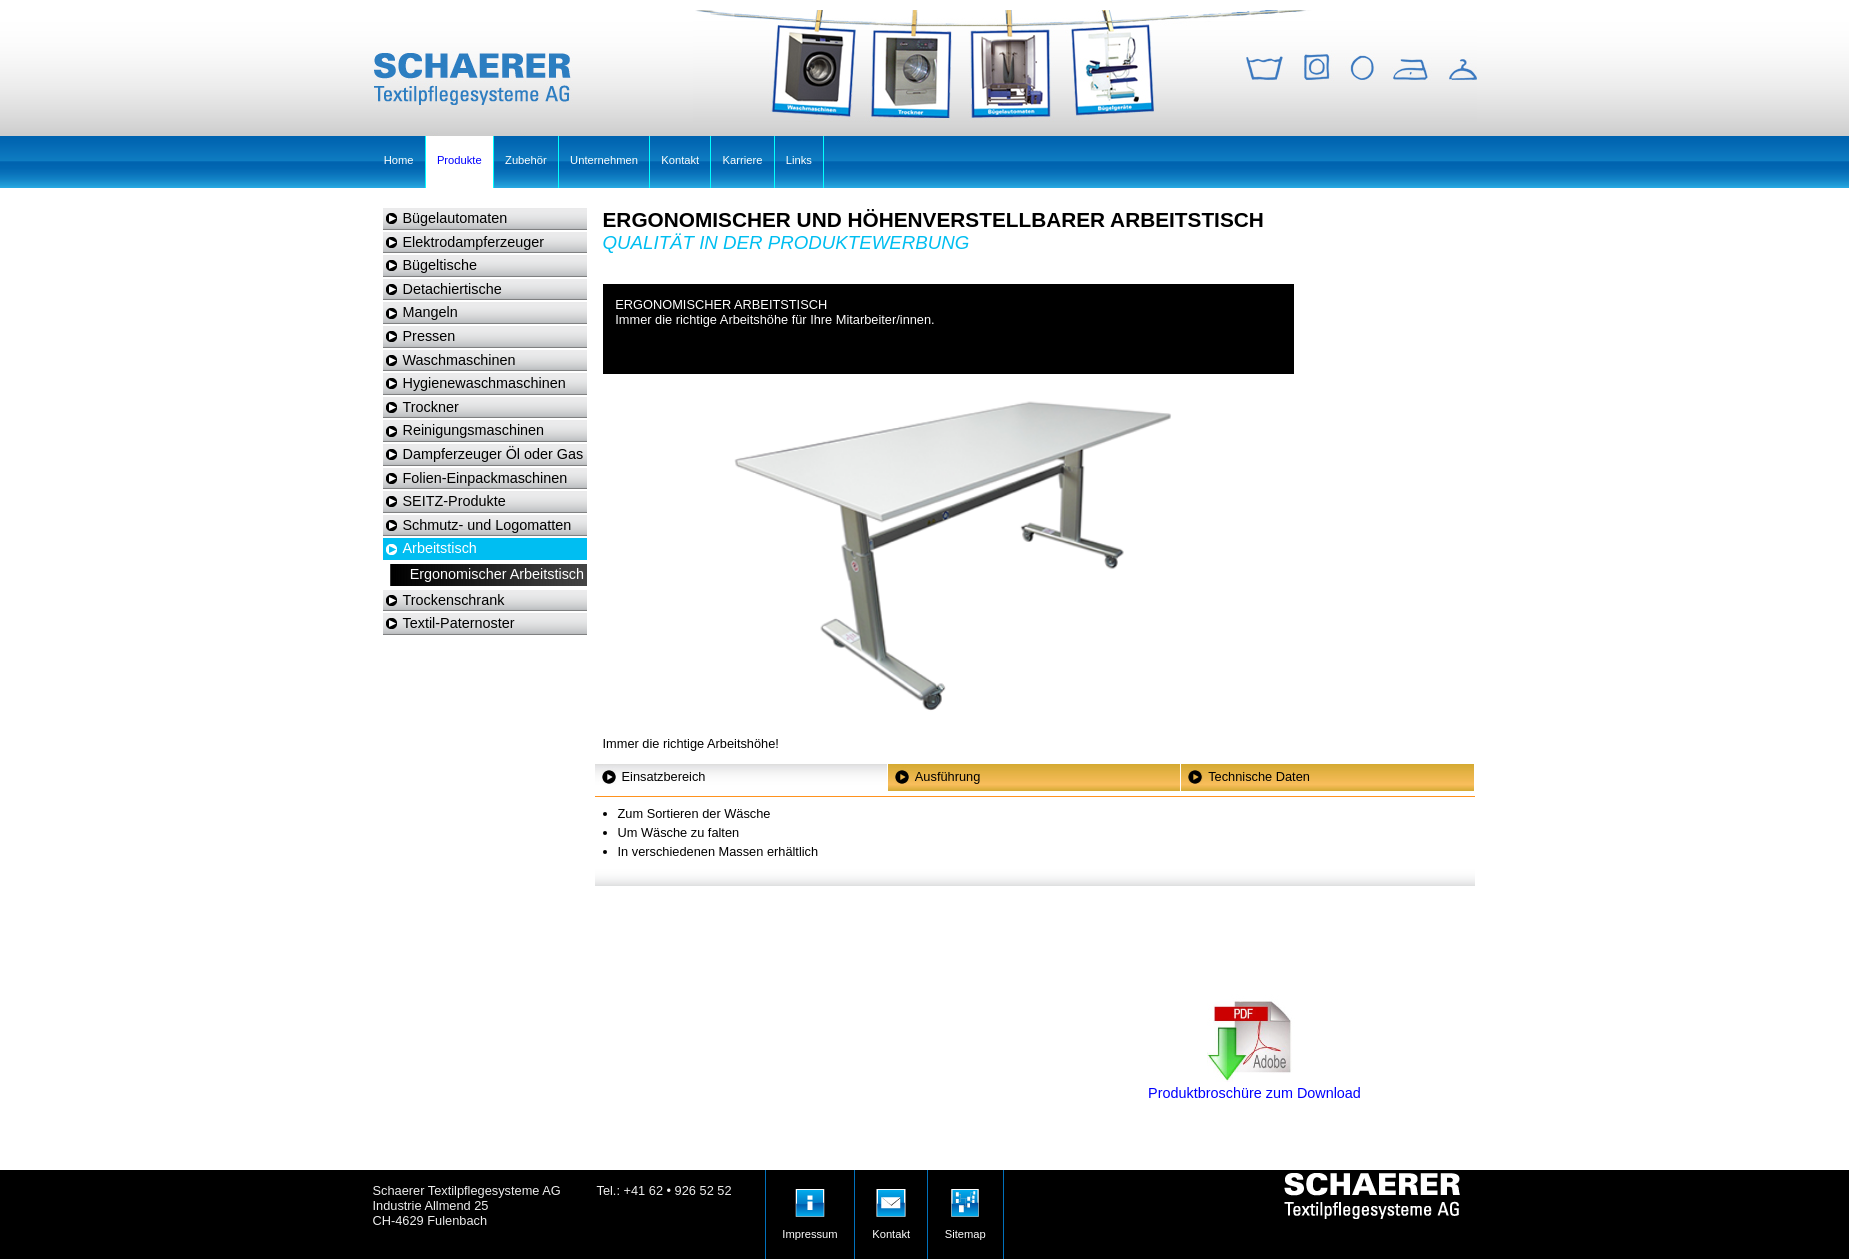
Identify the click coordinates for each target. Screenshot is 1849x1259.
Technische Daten (1259, 776)
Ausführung (947, 776)
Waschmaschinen (459, 360)
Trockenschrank (454, 600)
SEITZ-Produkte (454, 501)
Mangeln (430, 312)
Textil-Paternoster (459, 623)
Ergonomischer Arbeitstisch (497, 574)
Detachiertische (452, 289)
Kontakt (680, 160)
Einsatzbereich (664, 776)
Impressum (809, 1205)
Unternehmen (604, 160)
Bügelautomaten (455, 218)
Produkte (459, 160)
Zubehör (526, 160)
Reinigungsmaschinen (474, 430)
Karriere (743, 160)
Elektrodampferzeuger (474, 242)
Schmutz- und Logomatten (487, 525)
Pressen (429, 336)
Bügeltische (440, 265)
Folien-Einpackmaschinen (485, 478)
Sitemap (965, 1205)
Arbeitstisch (440, 548)
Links (799, 160)
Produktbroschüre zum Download (1254, 1085)
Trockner (431, 407)
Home (399, 160)
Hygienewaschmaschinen (484, 383)
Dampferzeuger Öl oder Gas (493, 454)
